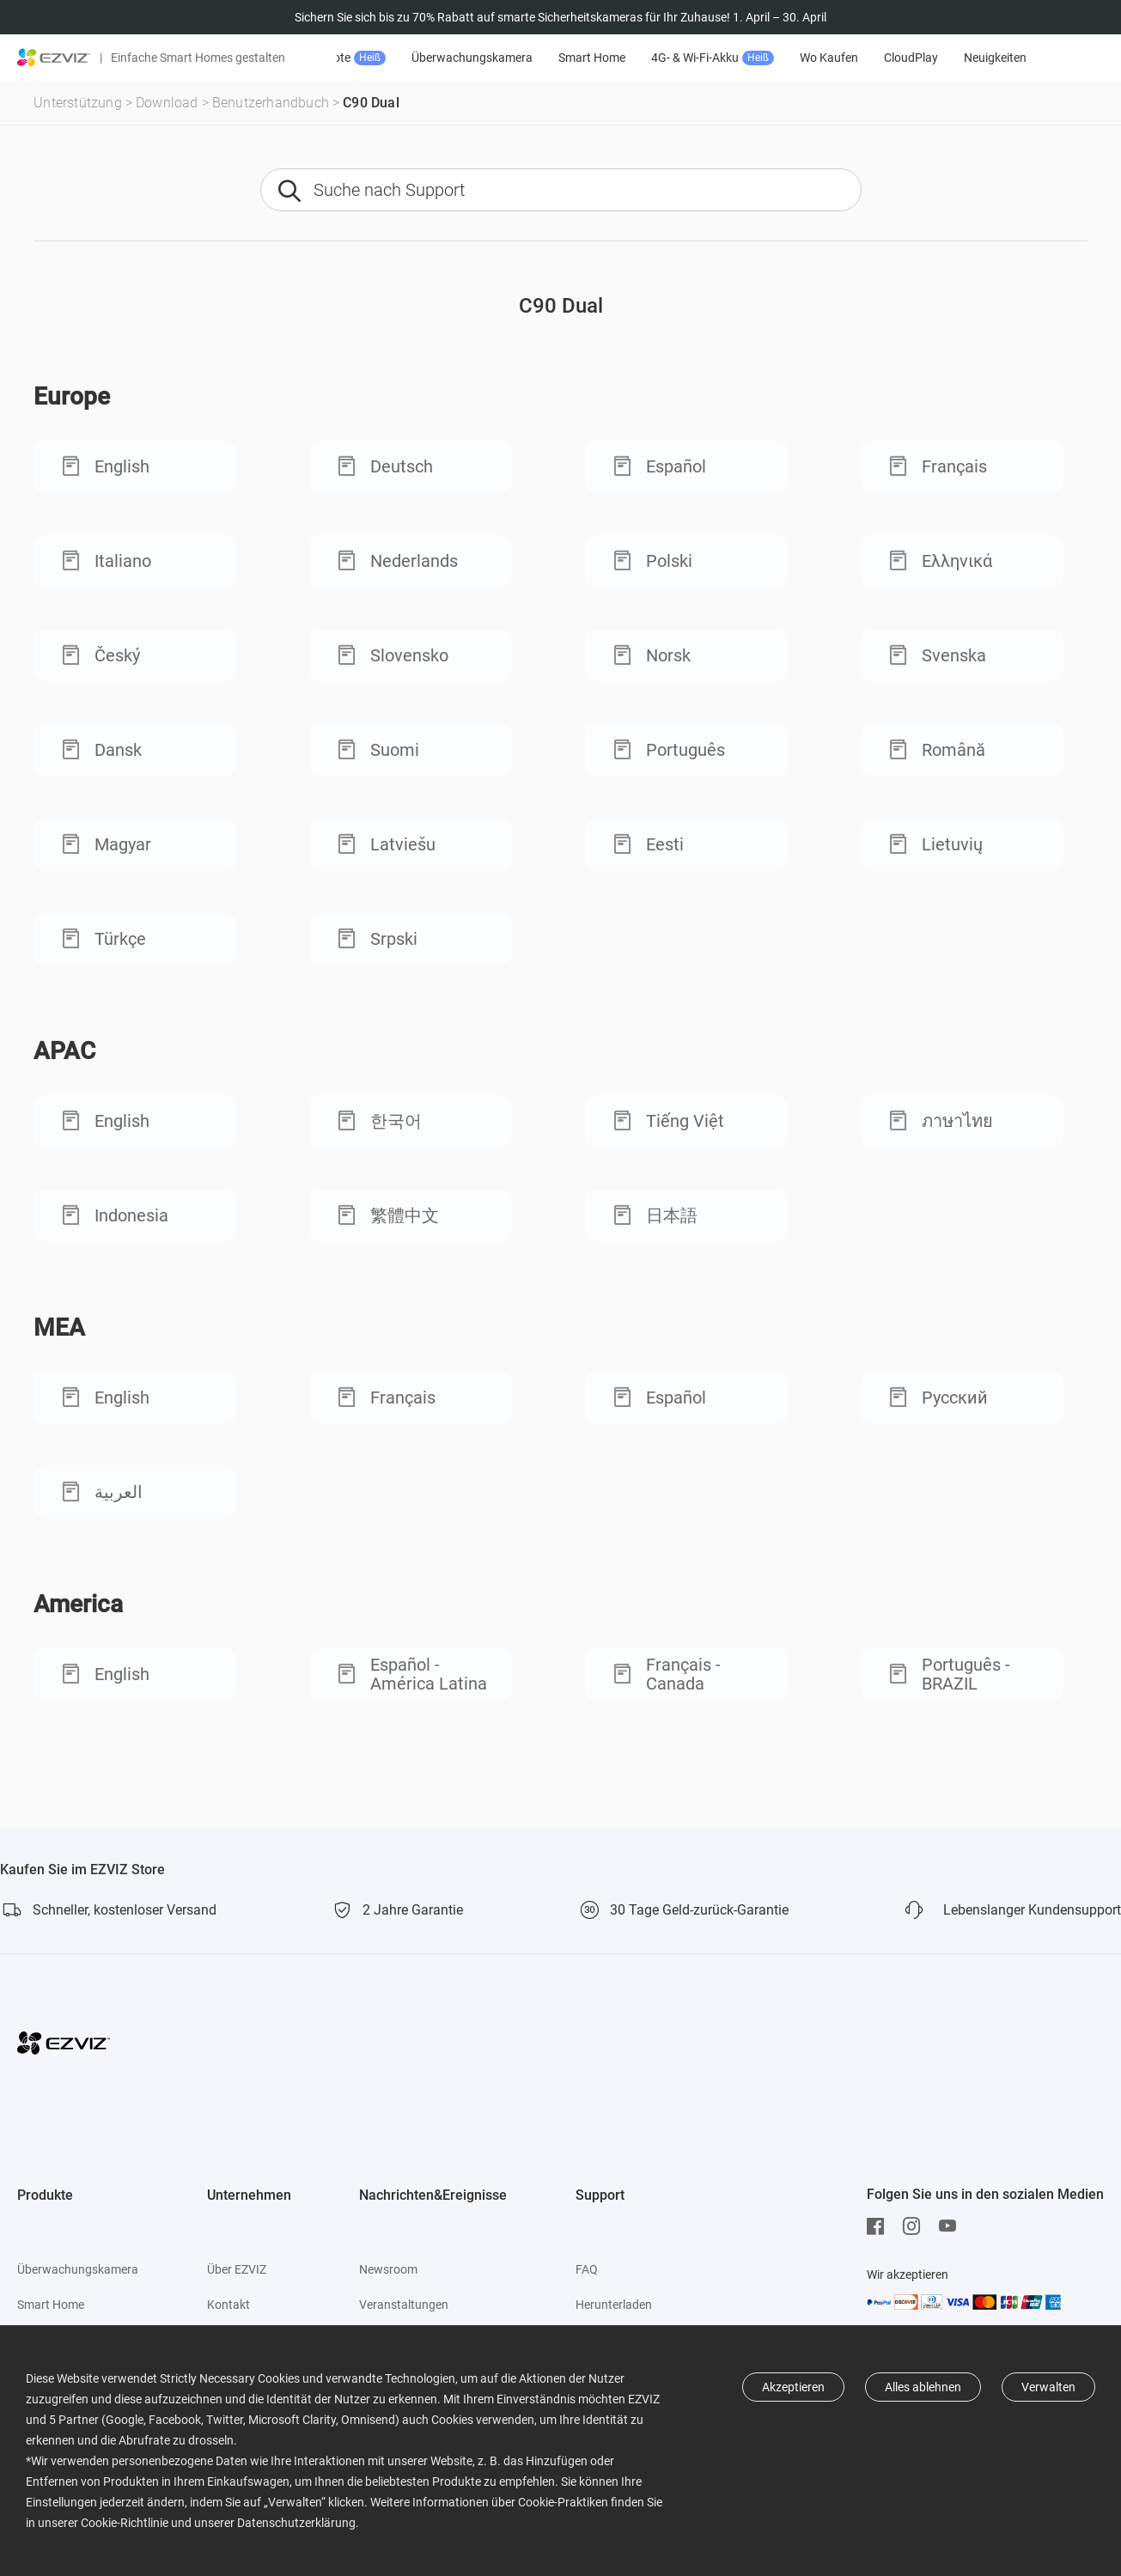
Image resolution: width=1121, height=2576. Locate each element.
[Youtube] (952, 2226)
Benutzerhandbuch (270, 102)
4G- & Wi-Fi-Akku (763, 58)
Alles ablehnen (923, 2387)
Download (167, 102)
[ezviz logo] (54, 57)
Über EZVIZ (236, 2269)
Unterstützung (78, 102)
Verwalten (1048, 2387)
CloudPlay (962, 57)
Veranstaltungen (403, 2304)
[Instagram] (916, 2226)
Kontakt (228, 2304)
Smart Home (642, 57)
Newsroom (388, 2269)
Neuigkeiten (1045, 57)
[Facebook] (880, 2226)
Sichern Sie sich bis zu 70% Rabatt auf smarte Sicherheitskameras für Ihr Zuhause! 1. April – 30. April (560, 17)
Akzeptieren (793, 2387)
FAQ (587, 2269)
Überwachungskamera (522, 57)
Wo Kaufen (879, 57)
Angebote (393, 58)
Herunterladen (614, 2304)
